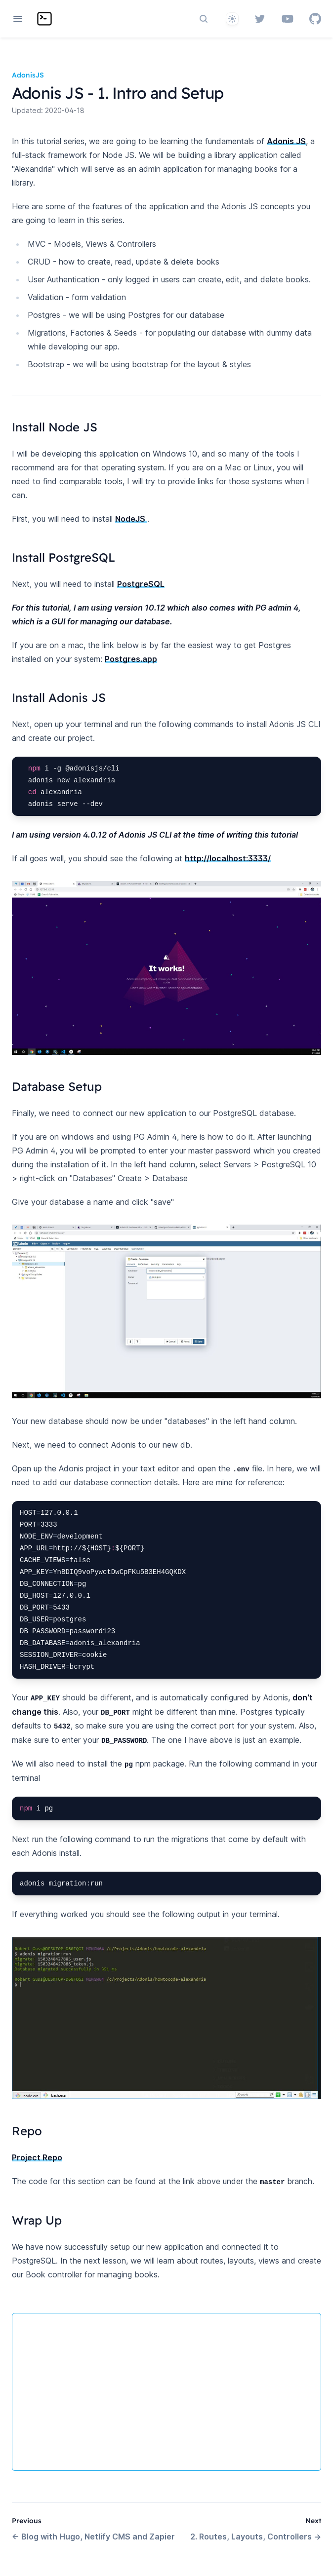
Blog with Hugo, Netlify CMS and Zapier (93, 2536)
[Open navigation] (18, 19)
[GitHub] (315, 19)
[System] (232, 19)
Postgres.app (131, 659)
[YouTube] (287, 19)
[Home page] (44, 19)
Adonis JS (286, 141)
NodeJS (131, 519)
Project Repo (37, 2157)
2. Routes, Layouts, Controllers (255, 2536)
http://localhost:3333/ (228, 858)
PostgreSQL (141, 584)
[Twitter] (260, 19)
